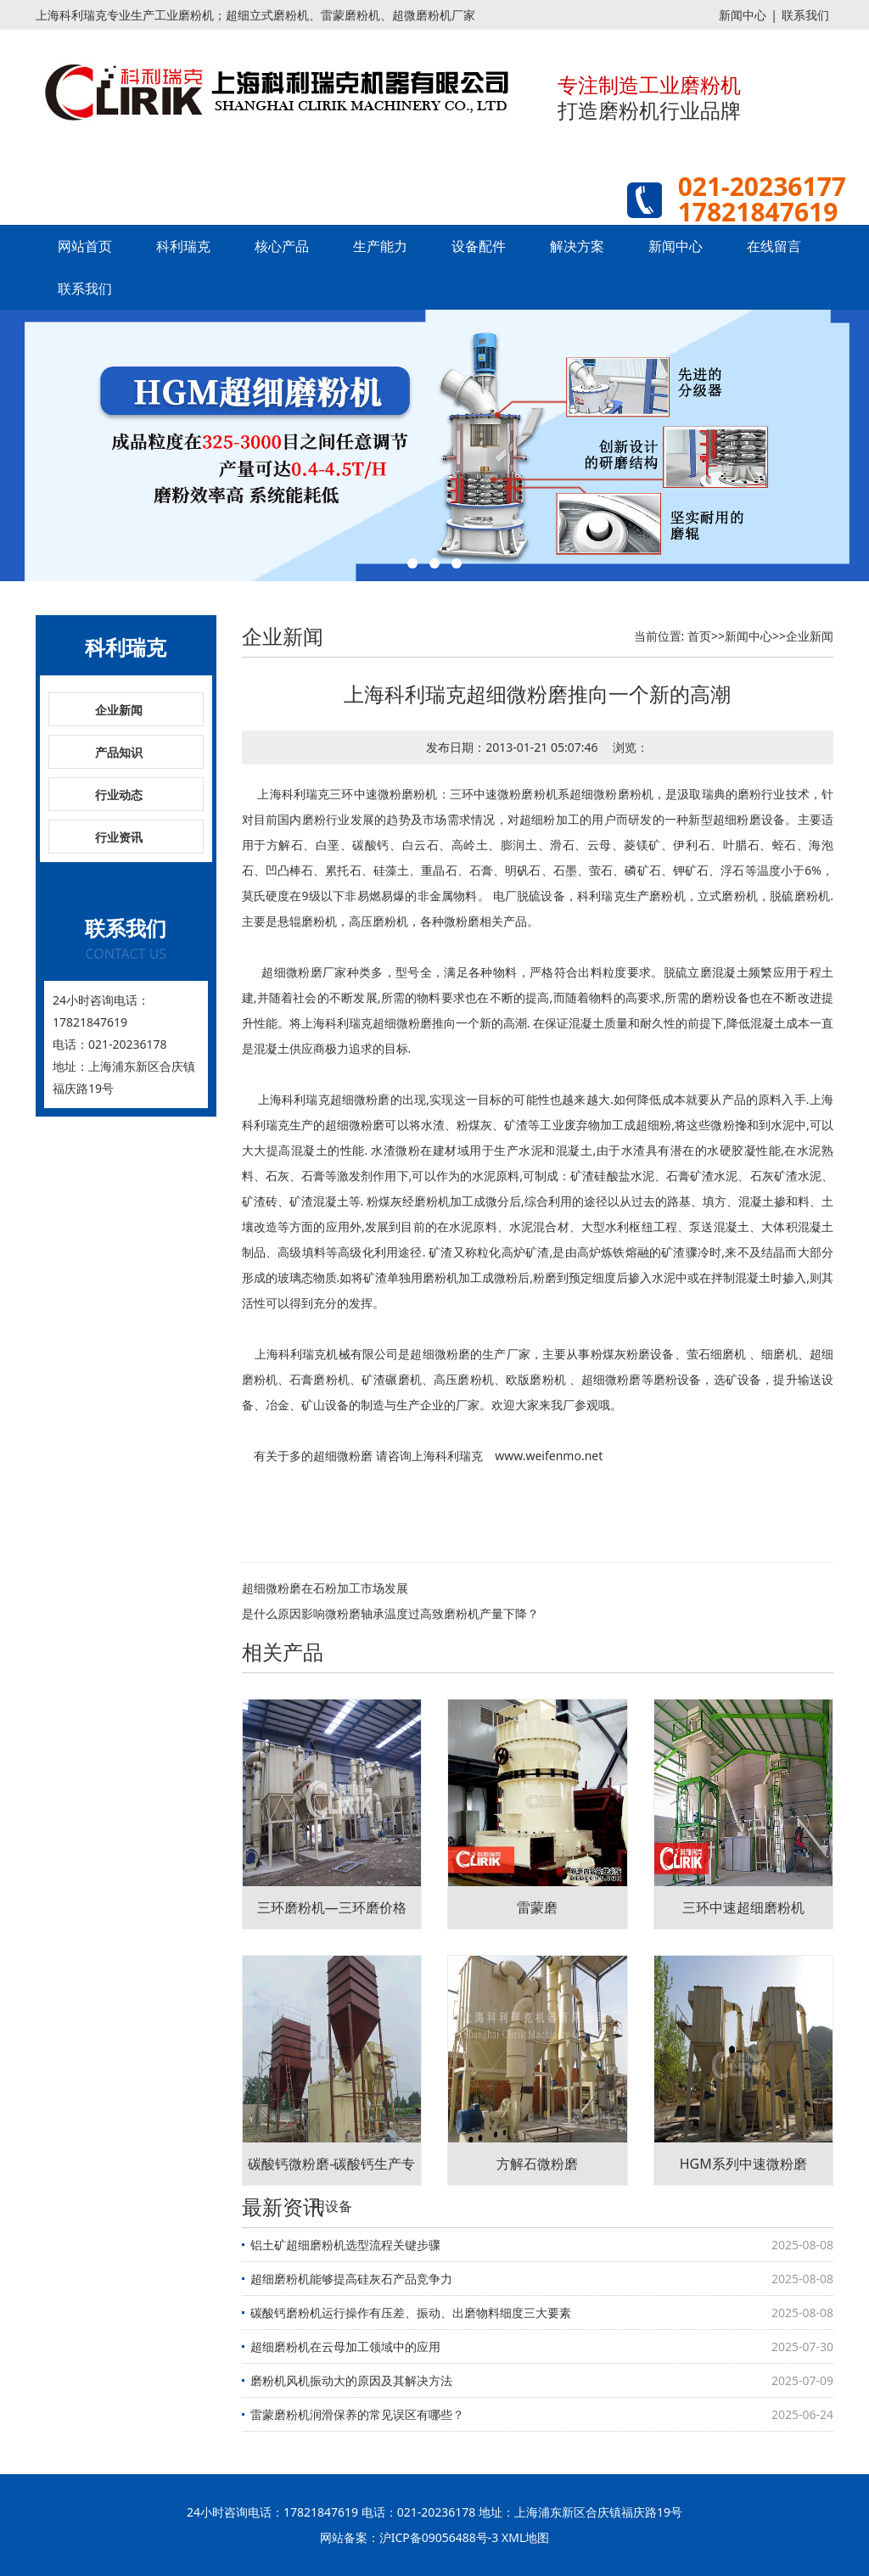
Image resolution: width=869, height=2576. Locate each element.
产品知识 (119, 752)
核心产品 (282, 246)
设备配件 (478, 246)
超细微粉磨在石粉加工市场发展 (325, 1588)
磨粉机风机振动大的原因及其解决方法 (351, 2380)
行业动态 (119, 795)
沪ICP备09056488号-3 (439, 2537)
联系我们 (805, 15)
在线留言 (774, 246)
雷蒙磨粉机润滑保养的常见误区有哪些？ (357, 2414)
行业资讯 (119, 837)
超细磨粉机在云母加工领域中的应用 (345, 2346)
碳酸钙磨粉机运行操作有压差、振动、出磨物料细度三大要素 (410, 2312)
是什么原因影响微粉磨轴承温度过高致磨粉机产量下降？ (396, 1613)
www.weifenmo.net (549, 1456)
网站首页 (85, 246)
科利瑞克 (183, 246)
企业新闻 (119, 710)
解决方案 (577, 246)
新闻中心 (742, 15)
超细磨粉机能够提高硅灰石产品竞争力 (351, 2279)
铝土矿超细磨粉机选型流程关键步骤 (345, 2245)
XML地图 (525, 2537)
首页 (699, 636)
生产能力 (380, 246)
